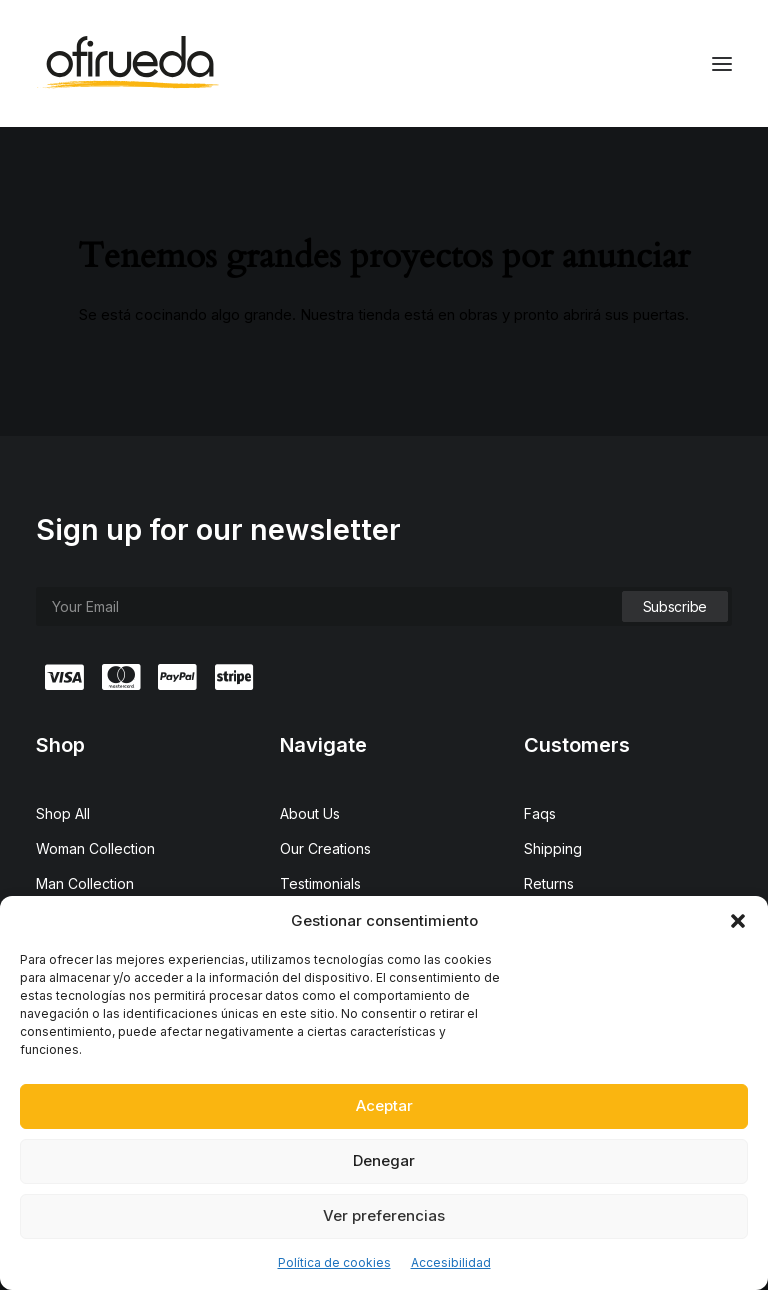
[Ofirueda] (127, 63)
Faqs (540, 813)
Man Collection (85, 883)
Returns (549, 883)
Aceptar (384, 1105)
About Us (310, 813)
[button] (738, 921)
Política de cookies (334, 1262)
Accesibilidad (451, 1262)
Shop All (63, 813)
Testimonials (320, 883)
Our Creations (325, 848)
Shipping (553, 848)
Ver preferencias (384, 1215)
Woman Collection (95, 848)
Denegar (384, 1160)
